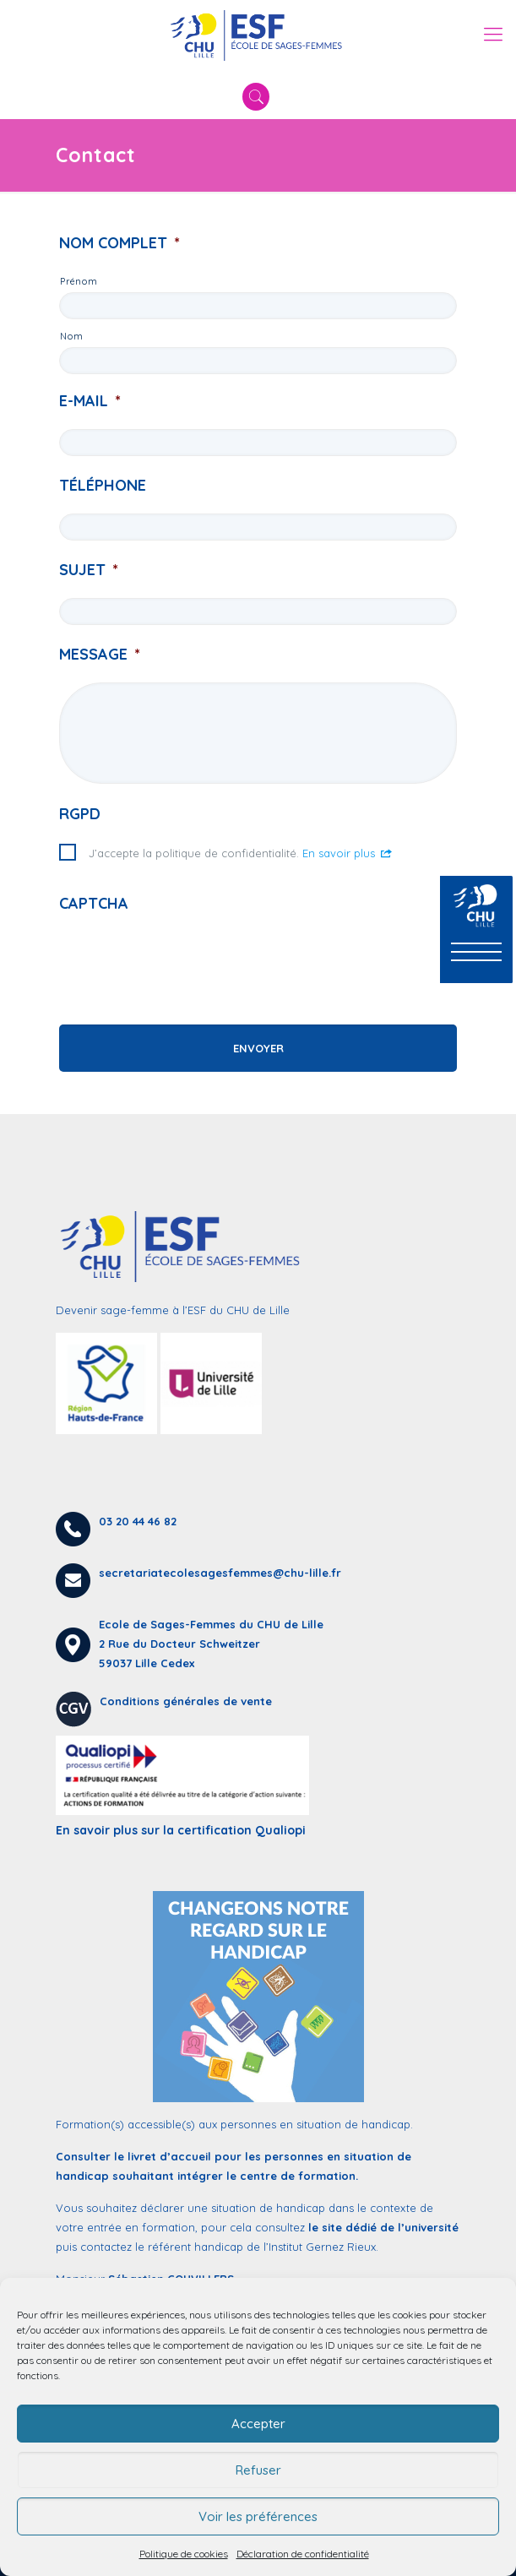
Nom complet (119, 243)
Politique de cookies (183, 2553)
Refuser (258, 2470)
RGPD (79, 813)
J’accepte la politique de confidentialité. (241, 853)
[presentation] (187, 964)
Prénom (78, 281)
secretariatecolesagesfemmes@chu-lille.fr (220, 1572)
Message (99, 654)
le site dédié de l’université (383, 2227)
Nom (71, 336)
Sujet (88, 569)
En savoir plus (348, 853)
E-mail (90, 400)
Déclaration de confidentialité (302, 2553)
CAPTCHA (93, 903)
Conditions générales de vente (186, 1701)
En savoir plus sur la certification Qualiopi (181, 1830)
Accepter (258, 2424)
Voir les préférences (258, 2516)
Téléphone (102, 485)
